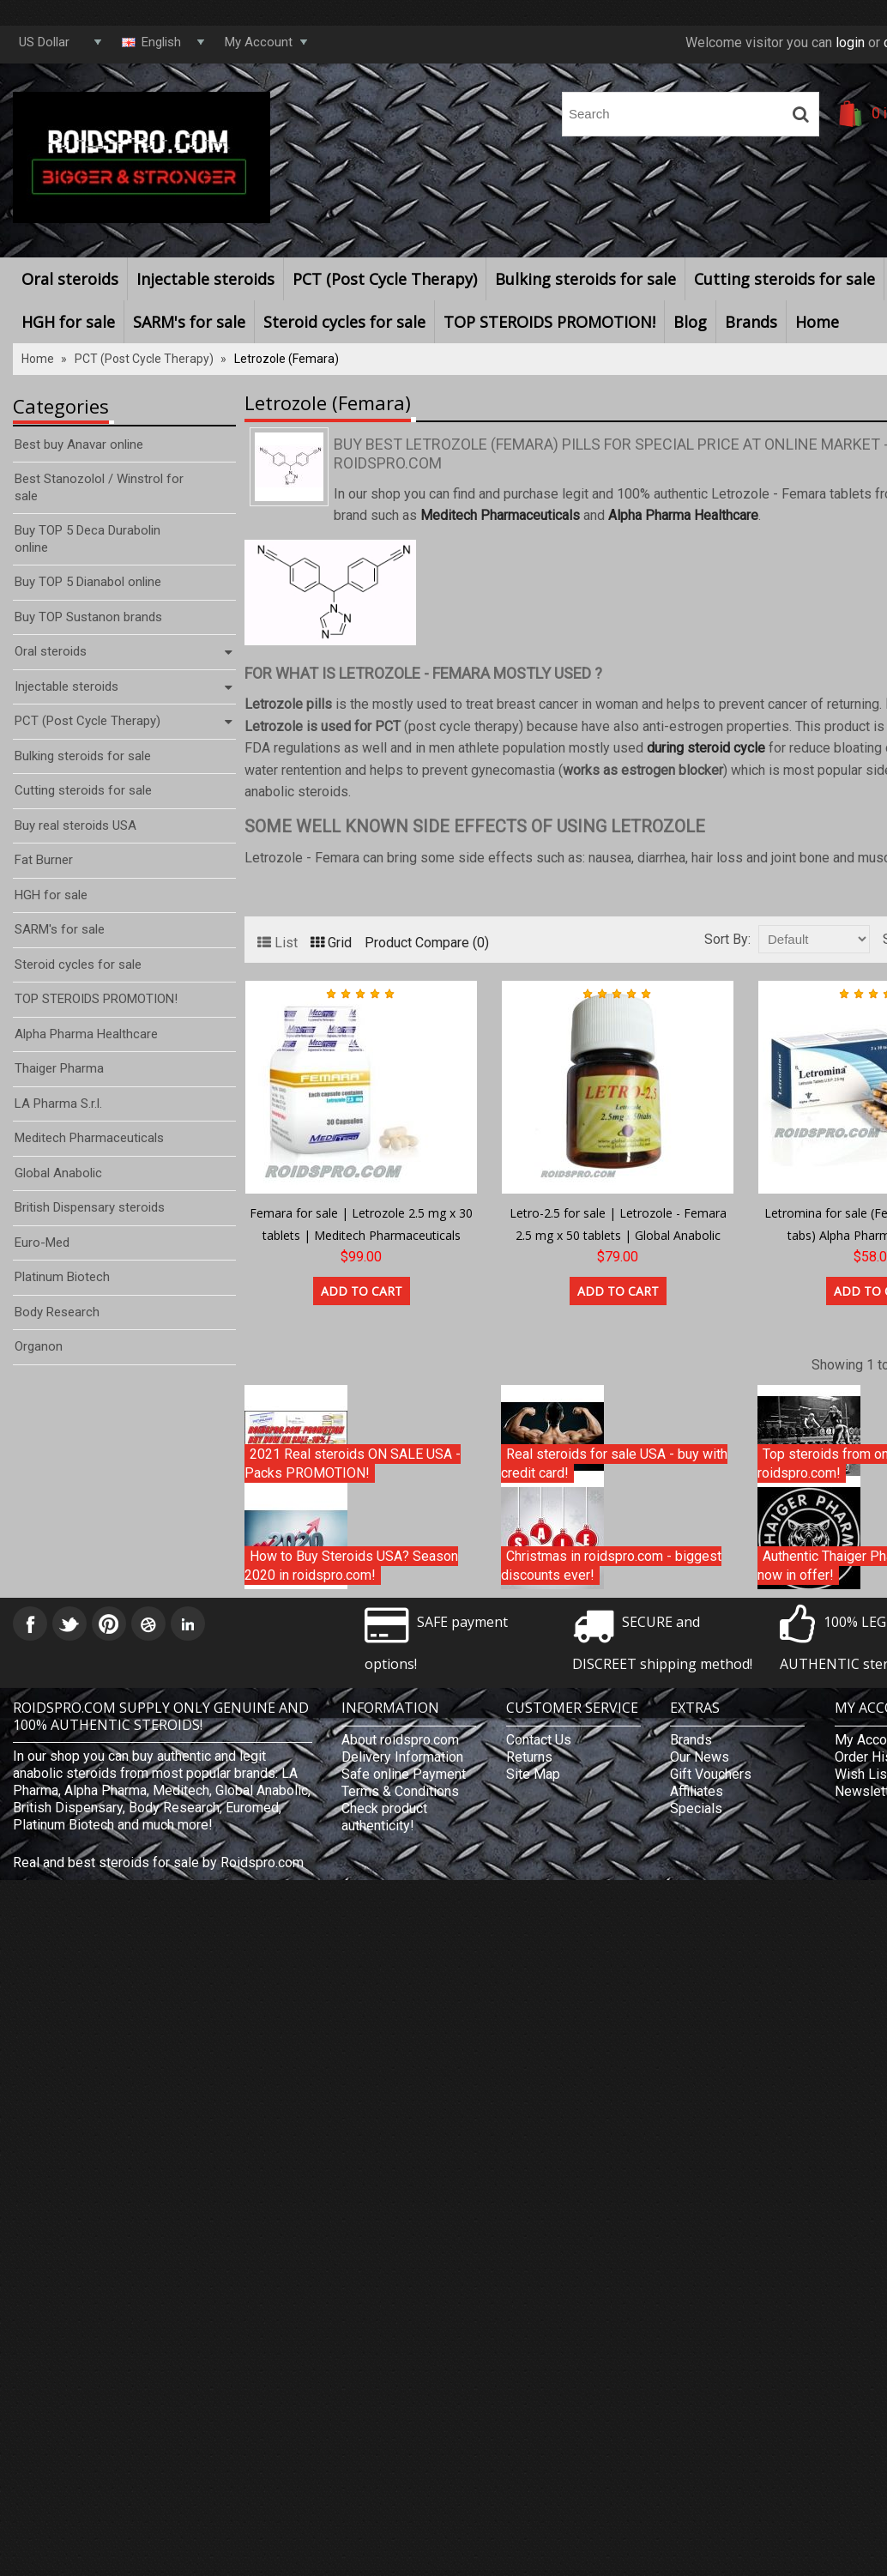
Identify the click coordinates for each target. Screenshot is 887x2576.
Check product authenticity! (384, 1817)
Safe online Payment (403, 1774)
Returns (529, 1757)
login (850, 42)
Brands (751, 321)
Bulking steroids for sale (585, 279)
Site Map (533, 1774)
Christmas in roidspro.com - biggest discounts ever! (611, 1564)
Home (817, 321)
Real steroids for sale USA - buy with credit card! (614, 1462)
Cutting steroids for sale (784, 279)
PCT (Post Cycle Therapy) (385, 279)
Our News (699, 1757)
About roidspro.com (400, 1740)
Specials (696, 1808)
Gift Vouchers (710, 1774)
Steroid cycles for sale (344, 321)
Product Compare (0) (427, 942)
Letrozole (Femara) (286, 359)
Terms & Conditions (400, 1791)
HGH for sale (68, 321)
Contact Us (538, 1740)
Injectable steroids (205, 279)
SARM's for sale (189, 321)
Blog (690, 321)
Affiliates (696, 1791)
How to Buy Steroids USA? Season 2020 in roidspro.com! (351, 1564)
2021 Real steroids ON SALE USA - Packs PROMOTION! (352, 1462)
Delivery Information (402, 1757)
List (277, 942)
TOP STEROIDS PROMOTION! (549, 321)
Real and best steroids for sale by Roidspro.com (158, 1862)
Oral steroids (69, 279)
